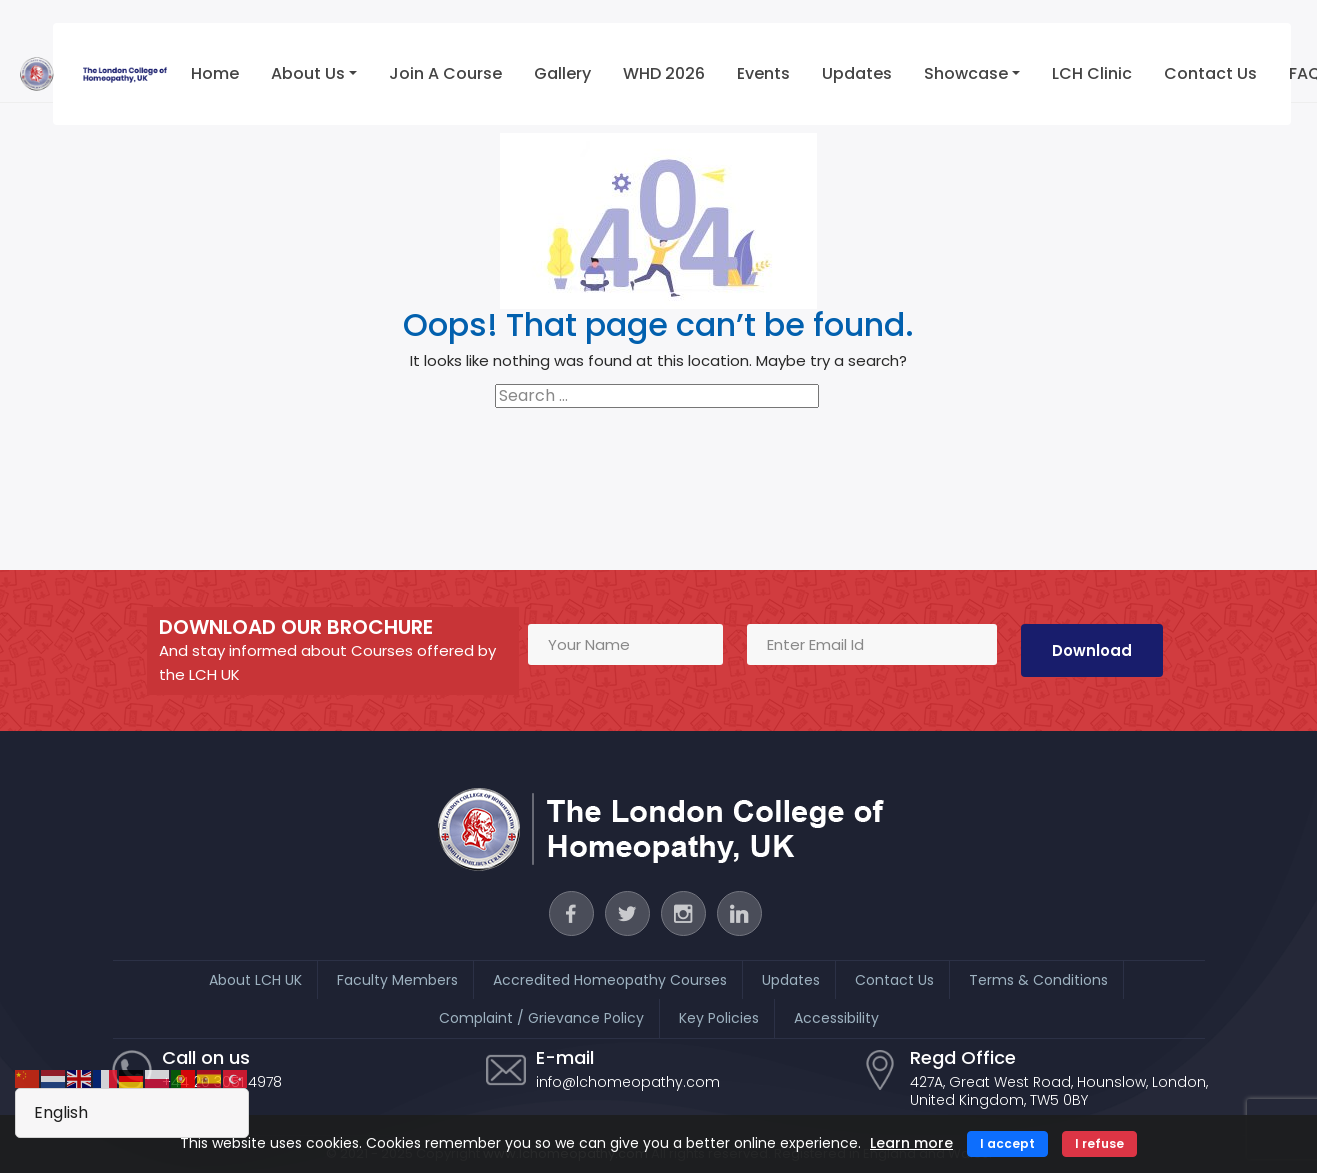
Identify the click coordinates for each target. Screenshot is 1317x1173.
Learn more (911, 1143)
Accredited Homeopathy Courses (610, 980)
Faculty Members (397, 980)
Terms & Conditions (1038, 980)
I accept (1007, 1143)
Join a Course (445, 73)
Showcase (966, 73)
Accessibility (836, 1018)
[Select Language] (132, 1113)
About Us (308, 73)
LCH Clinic (1092, 73)
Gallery (562, 73)
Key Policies (719, 1018)
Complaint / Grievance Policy (541, 1018)
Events (763, 73)
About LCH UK (255, 980)
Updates (857, 73)
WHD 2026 (664, 73)
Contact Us (1210, 73)
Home (215, 73)
